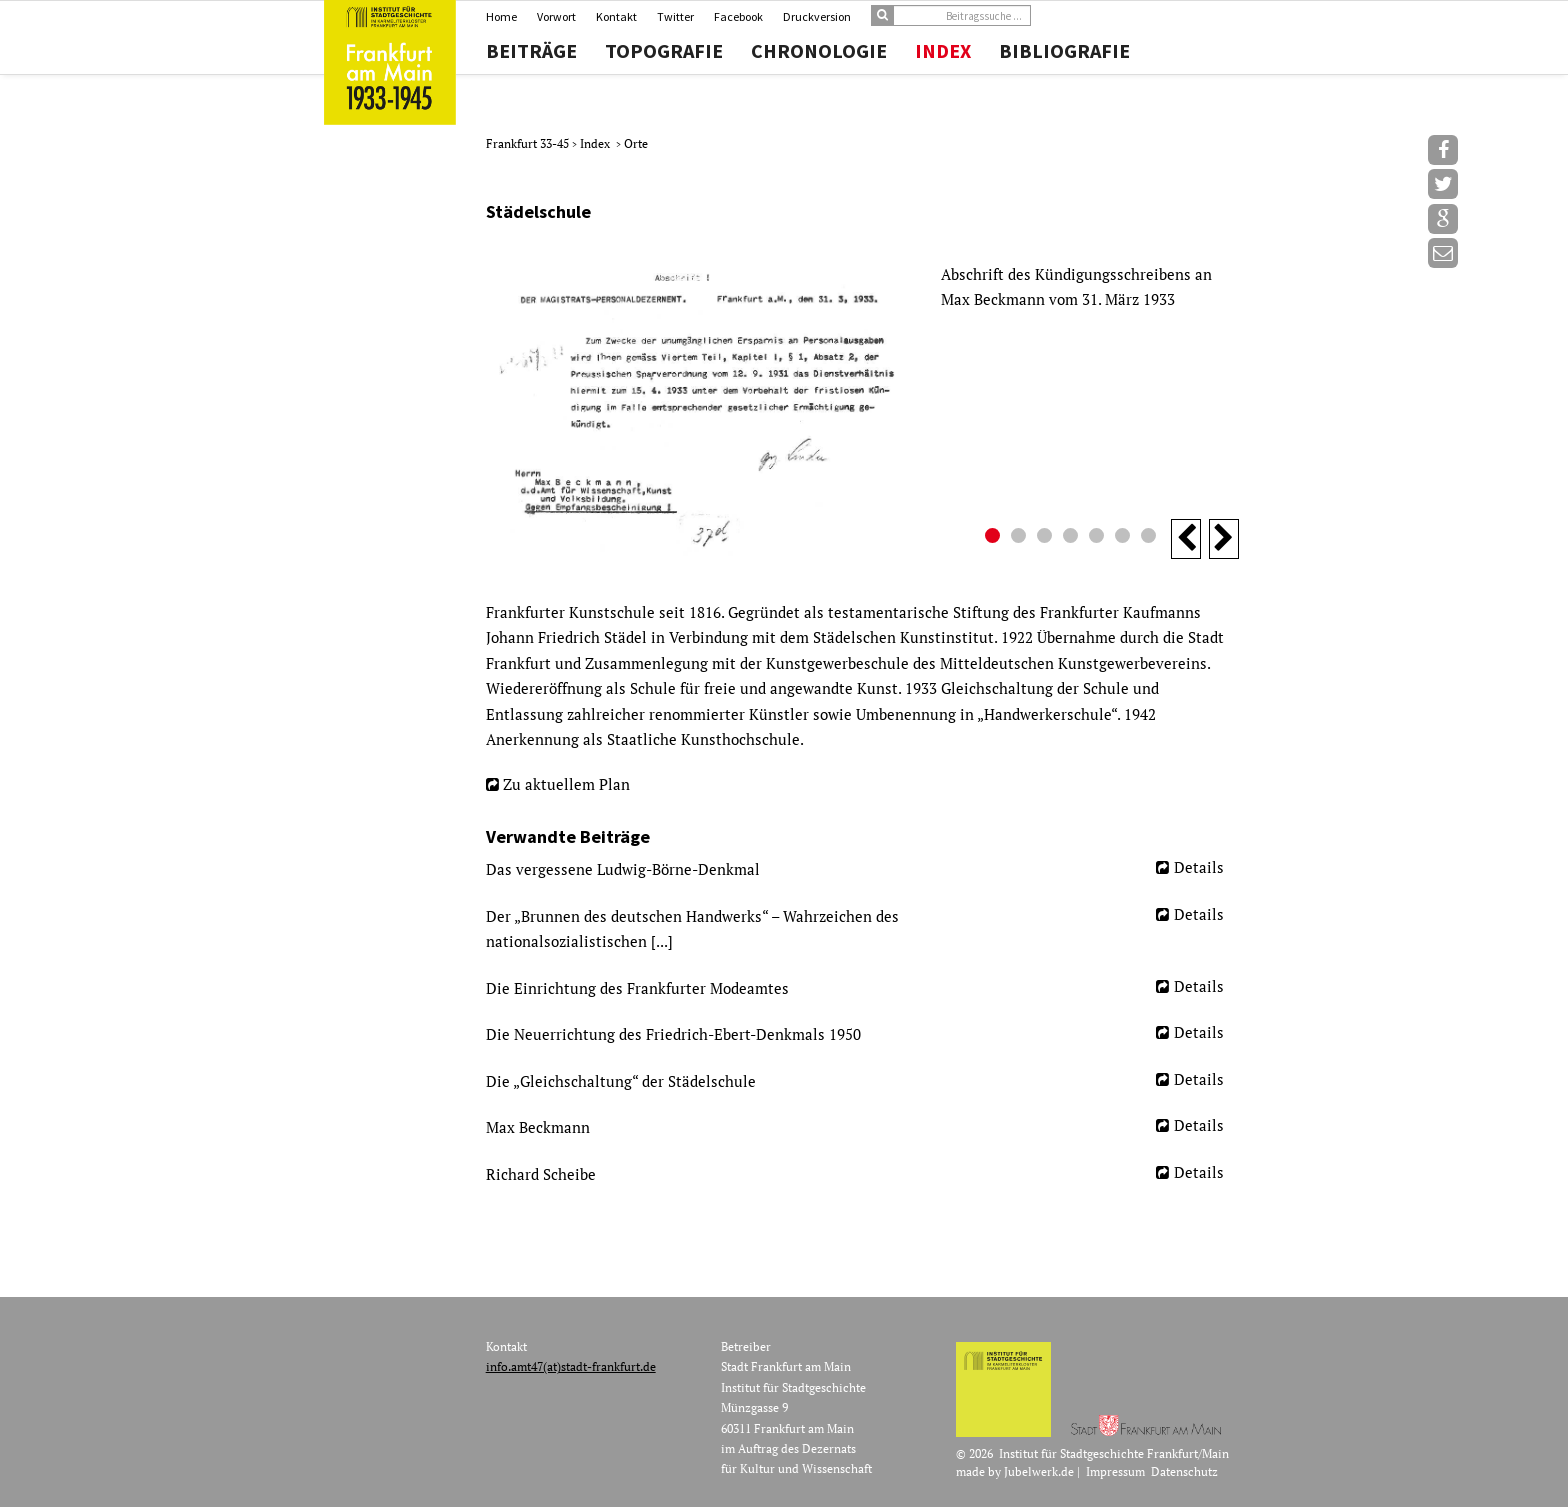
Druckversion (817, 16)
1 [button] (995, 538)
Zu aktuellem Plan (566, 784)
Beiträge (531, 51)
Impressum (1115, 1471)
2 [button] (1021, 538)
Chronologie (819, 51)
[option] (862, 411)
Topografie (664, 51)
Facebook (738, 16)
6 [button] (1125, 538)
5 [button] (1099, 538)
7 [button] (1151, 538)
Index (943, 51)
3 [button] (1047, 538)
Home (501, 16)
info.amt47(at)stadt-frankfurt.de (571, 1366)
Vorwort (556, 16)
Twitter (675, 16)
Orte (636, 143)
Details (1199, 867)
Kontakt (616, 16)
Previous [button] (1186, 539)
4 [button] (1073, 538)
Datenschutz (1184, 1471)
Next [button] (1224, 539)
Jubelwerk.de (1039, 1471)
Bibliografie (1064, 51)
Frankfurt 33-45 (529, 143)
